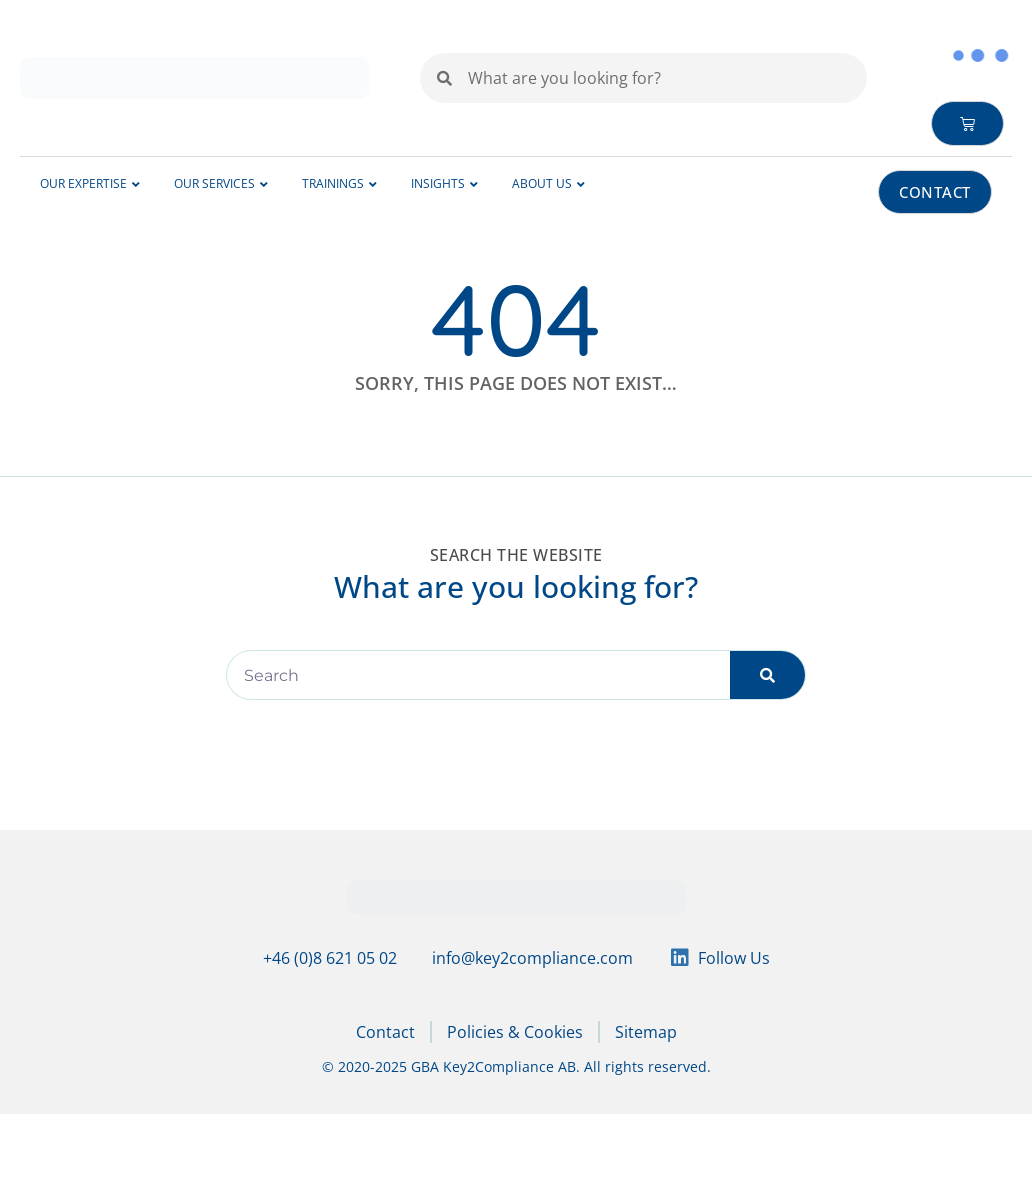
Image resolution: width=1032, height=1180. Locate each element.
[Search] (767, 675)
